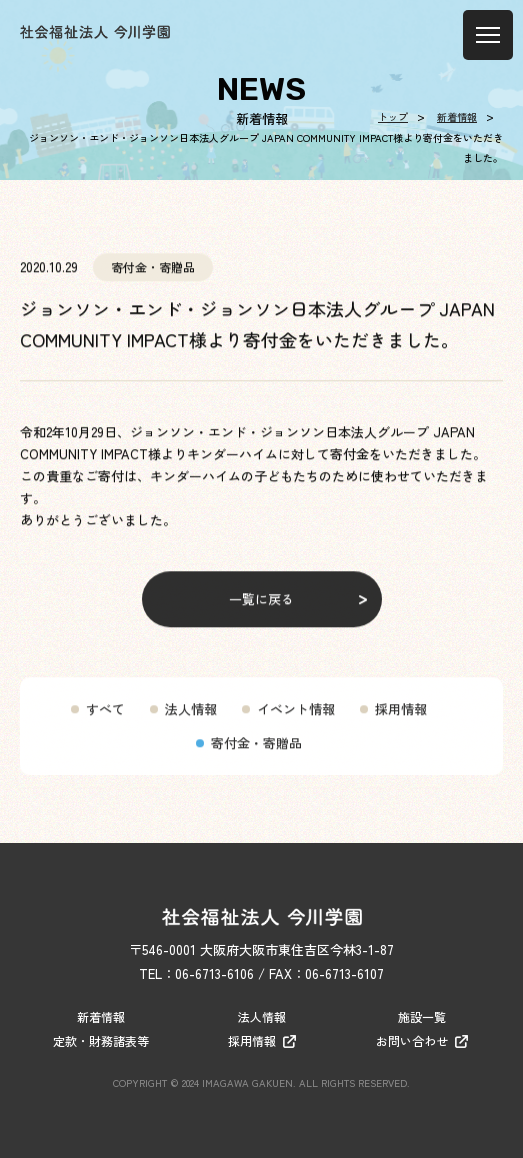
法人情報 (191, 719)
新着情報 (101, 1016)
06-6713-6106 (214, 973)
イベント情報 (296, 719)
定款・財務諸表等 (101, 1040)
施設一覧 (422, 1016)
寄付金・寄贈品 (256, 753)
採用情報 (401, 719)
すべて (105, 719)
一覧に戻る (261, 609)
